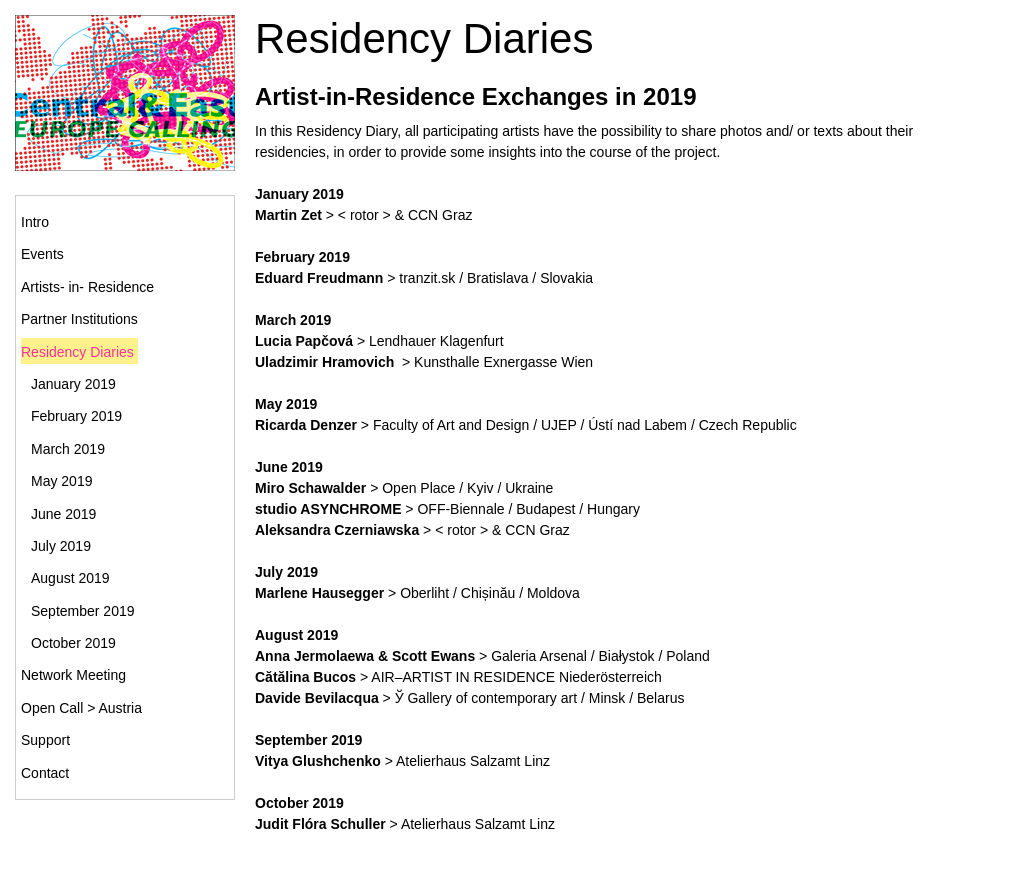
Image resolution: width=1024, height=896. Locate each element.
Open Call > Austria (81, 708)
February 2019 (76, 416)
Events (42, 254)
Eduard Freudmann (319, 278)
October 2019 (73, 643)
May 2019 (61, 481)
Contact (45, 773)
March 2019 (68, 449)
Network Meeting (73, 675)
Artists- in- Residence (87, 287)
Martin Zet (288, 215)
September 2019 (83, 611)
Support (45, 740)
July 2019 (61, 546)
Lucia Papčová (304, 341)
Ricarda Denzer (306, 425)
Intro (35, 222)
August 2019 (70, 578)
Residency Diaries (77, 352)
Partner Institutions (79, 319)
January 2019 (73, 384)
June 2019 (63, 514)
